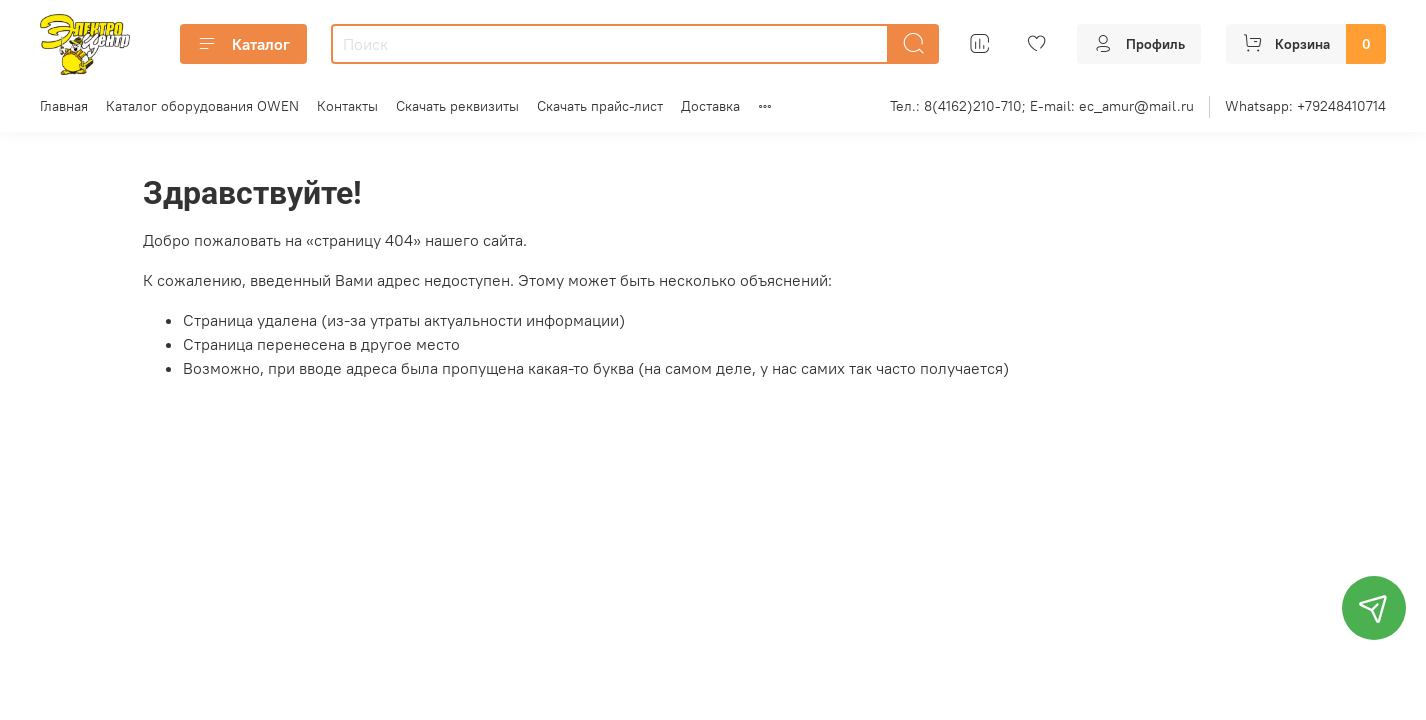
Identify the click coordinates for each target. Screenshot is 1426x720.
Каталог (243, 44)
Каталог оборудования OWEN (202, 106)
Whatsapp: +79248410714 (1305, 106)
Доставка (710, 106)
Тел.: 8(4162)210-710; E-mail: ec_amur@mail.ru (1042, 106)
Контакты (347, 106)
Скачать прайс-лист (600, 106)
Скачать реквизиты (457, 106)
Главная (64, 106)
